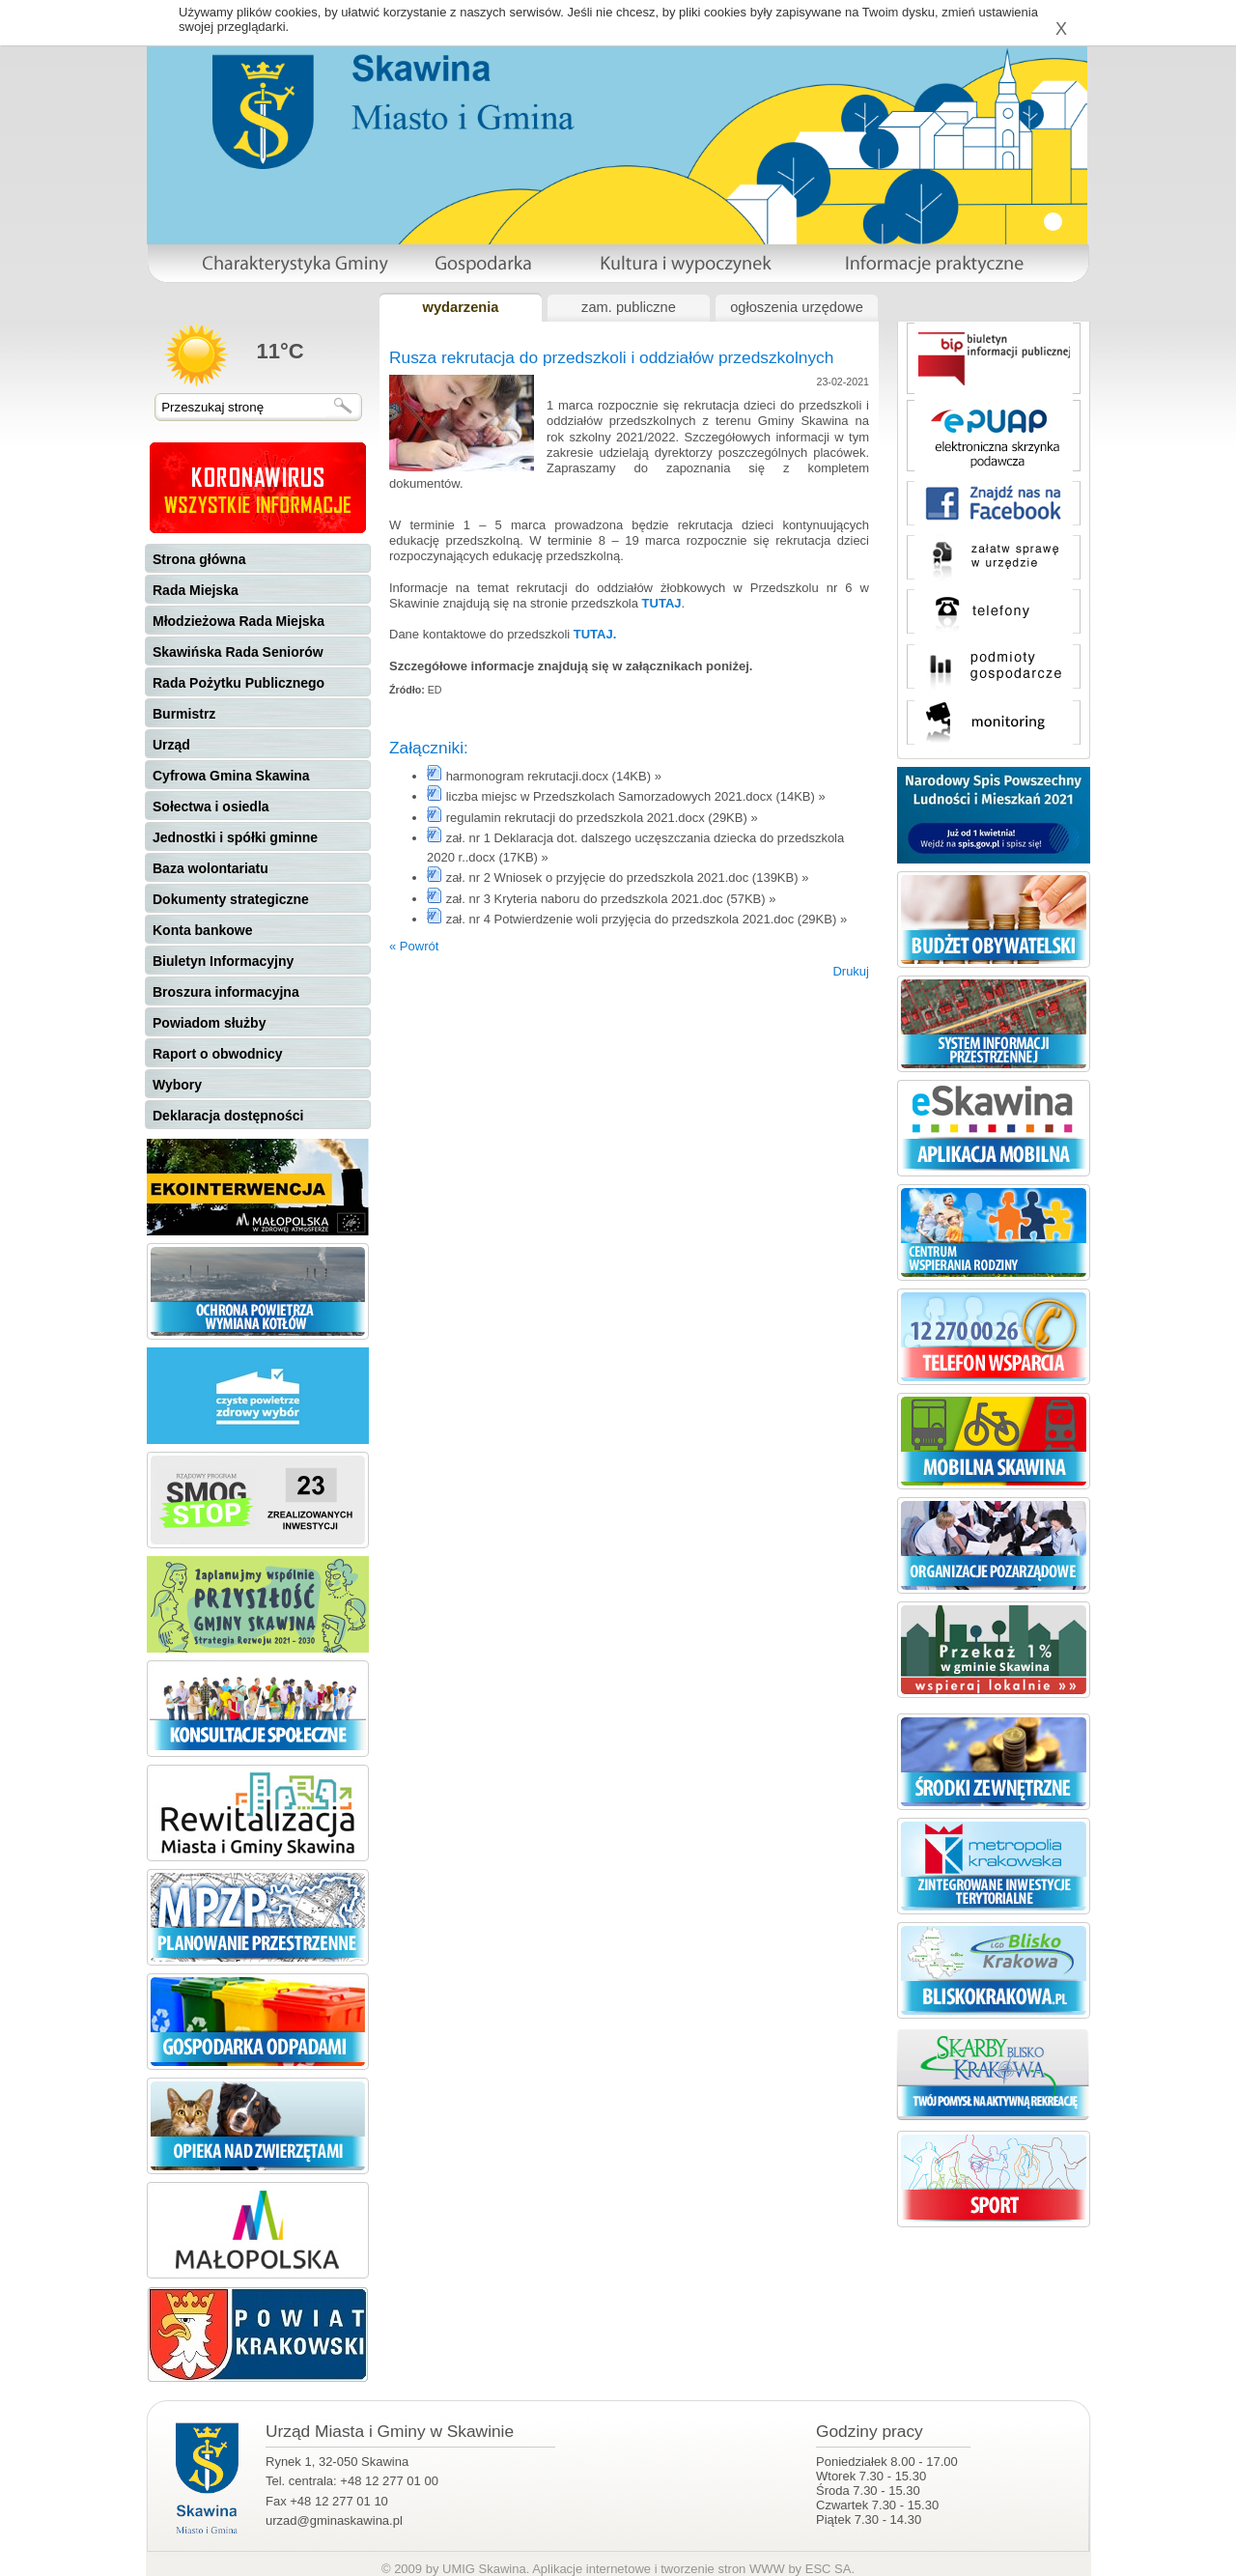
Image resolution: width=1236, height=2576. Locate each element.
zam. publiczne (628, 307)
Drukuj (850, 971)
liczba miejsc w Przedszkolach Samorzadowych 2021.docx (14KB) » (636, 796)
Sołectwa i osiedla (211, 806)
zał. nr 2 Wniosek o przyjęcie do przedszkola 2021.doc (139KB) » (627, 877)
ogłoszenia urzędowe (796, 307)
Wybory (177, 1084)
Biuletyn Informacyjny (223, 961)
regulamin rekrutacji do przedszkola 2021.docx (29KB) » (602, 817)
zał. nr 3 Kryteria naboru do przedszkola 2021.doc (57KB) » (611, 899)
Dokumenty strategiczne (231, 899)
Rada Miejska (196, 590)
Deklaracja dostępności (228, 1115)
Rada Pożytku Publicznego (238, 683)
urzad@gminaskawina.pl (334, 2520)
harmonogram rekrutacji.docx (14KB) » (553, 776)
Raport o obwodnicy (218, 1054)
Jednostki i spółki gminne (235, 837)
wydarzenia (460, 307)
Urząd (171, 744)
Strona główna (199, 559)
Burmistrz (184, 714)
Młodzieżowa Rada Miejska (238, 621)
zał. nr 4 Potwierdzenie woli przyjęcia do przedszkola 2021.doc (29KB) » (647, 919)
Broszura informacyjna (226, 992)
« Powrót (413, 946)
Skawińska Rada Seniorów (238, 652)
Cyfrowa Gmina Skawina (231, 775)
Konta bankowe (202, 930)
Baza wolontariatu (210, 868)
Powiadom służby (209, 1023)
